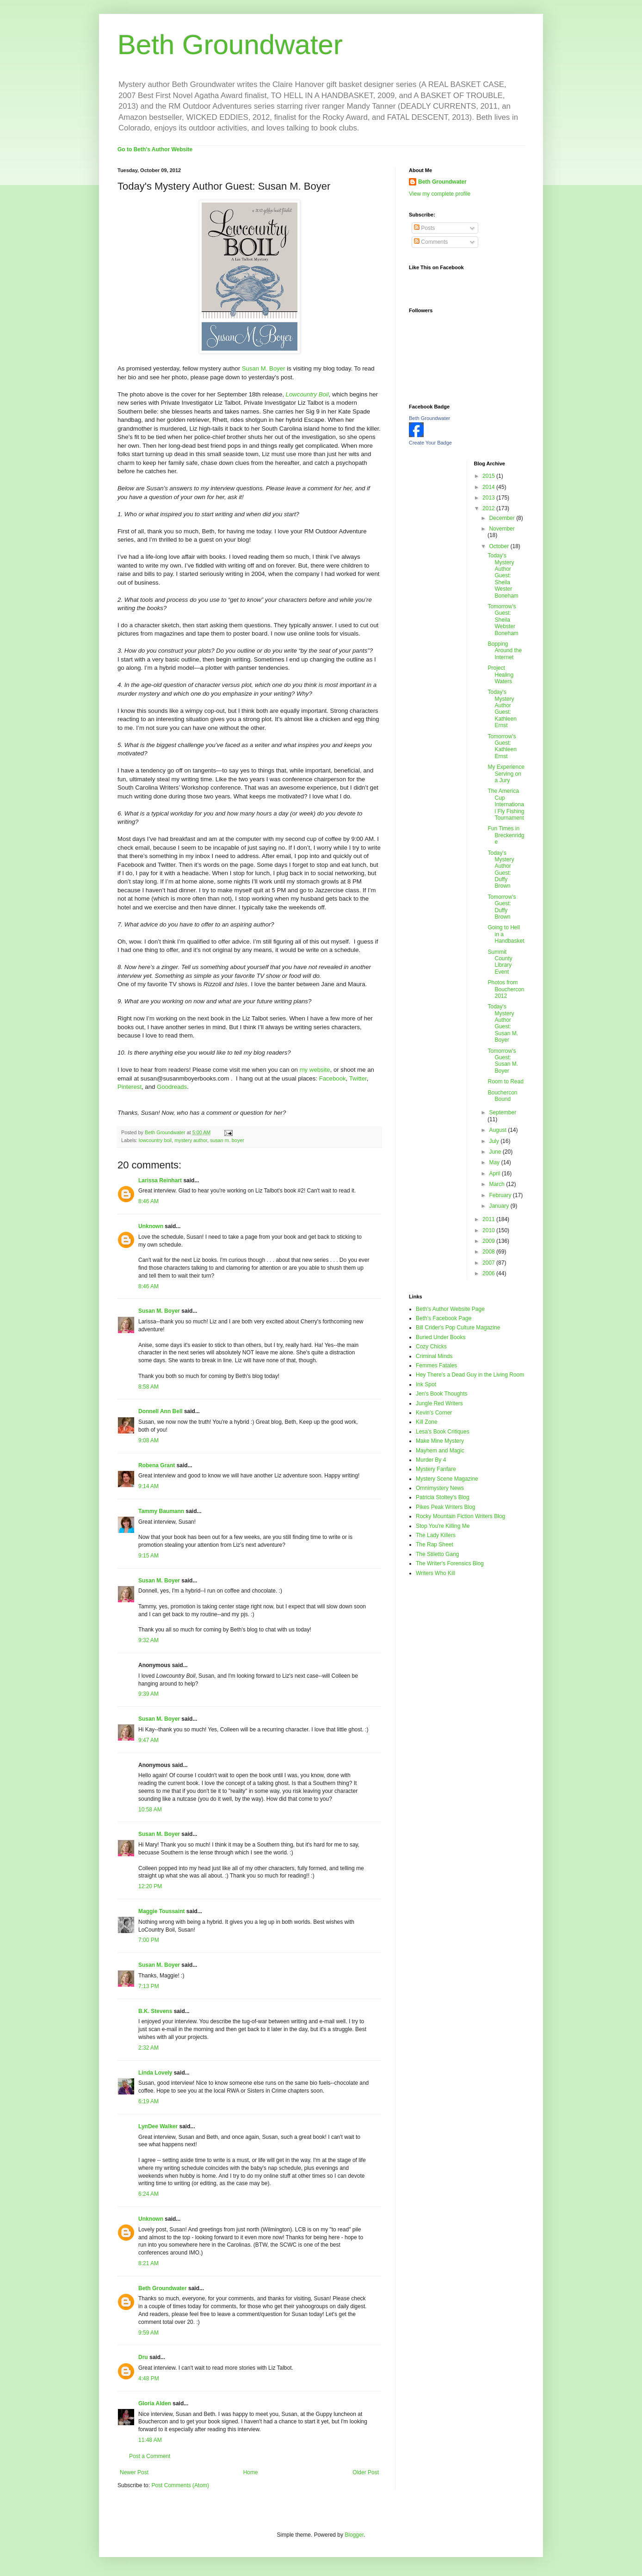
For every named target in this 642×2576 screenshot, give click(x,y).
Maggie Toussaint (161, 1911)
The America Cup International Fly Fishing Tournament (506, 804)
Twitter (358, 1078)
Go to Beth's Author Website (154, 149)
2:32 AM (148, 2048)
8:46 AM (148, 1201)
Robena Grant (156, 1465)
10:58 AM (150, 1809)
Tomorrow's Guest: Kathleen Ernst (502, 746)
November (501, 528)
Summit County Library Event (500, 962)
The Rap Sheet (434, 1544)
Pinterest (129, 1086)
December (502, 518)
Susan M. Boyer (263, 368)
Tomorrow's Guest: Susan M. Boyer (503, 1061)
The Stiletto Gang (437, 1554)
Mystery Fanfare (436, 1469)
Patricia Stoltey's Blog (442, 1497)
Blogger (354, 2535)
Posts (424, 228)
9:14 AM (148, 1486)
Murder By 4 (431, 1460)
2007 (489, 1263)
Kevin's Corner (434, 1412)
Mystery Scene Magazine (447, 1479)
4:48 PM (148, 2378)
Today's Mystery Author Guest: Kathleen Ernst (502, 709)
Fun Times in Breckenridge (506, 835)
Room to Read (505, 1081)
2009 (489, 1241)
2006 (489, 1273)
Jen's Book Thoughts (441, 1393)
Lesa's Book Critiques (442, 1431)
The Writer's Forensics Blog (450, 1563)
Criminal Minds (434, 1356)
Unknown (150, 1226)
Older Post (365, 2472)
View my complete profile (439, 194)
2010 (489, 1230)
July (494, 1141)
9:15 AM (148, 1555)
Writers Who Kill (435, 1573)
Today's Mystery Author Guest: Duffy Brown (501, 870)
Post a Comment (149, 2456)
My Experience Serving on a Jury (506, 774)
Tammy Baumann (161, 1511)
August (498, 1130)
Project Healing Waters (500, 675)
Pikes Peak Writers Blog (445, 1507)
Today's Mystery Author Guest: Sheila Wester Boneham (503, 575)
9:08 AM (148, 1440)
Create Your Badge (430, 442)
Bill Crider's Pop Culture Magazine (458, 1327)
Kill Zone (427, 1422)
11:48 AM (150, 2440)
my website (315, 1069)
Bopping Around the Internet (505, 651)
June (495, 1152)
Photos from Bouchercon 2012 (506, 989)
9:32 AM (148, 1640)
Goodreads (172, 1086)
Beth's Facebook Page (443, 1318)
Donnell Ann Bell (160, 1411)
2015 (489, 476)
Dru (143, 2357)
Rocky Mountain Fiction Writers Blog (460, 1516)
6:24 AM (148, 2194)
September (502, 1112)
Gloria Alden (154, 2403)
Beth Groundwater (230, 44)
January (499, 1206)
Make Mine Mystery (440, 1441)
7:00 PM (148, 1940)
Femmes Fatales (436, 1365)
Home (250, 2472)
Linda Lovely (155, 2072)
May (495, 1162)
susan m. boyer (227, 1140)
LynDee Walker (158, 2126)
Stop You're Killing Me (442, 1526)
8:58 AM (148, 1387)
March (497, 1184)
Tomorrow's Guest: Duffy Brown (502, 907)
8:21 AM (148, 2263)
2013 (489, 497)
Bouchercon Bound (502, 1095)
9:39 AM (148, 1694)
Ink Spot (426, 1384)
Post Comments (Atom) (180, 2485)
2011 (489, 1219)
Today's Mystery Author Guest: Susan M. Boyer (503, 1023)
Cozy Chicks (431, 1346)
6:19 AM (148, 2101)
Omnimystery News (440, 1488)
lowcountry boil (155, 1140)
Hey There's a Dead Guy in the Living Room (470, 1374)
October (499, 546)
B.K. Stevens (155, 2011)
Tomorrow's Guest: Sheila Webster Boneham (503, 619)
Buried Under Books (440, 1337)
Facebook (332, 1078)
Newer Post (134, 2472)
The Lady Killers (436, 1535)
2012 (489, 508)
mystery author (190, 1140)
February (500, 1195)
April (495, 1173)
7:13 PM (148, 1986)
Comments (431, 242)
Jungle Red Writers (439, 1403)
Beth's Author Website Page (450, 1309)
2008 (489, 1251)
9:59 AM (148, 2332)
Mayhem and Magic (440, 1450)
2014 (489, 487)
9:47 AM (148, 1740)
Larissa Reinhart (160, 1180)
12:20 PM (150, 1886)
